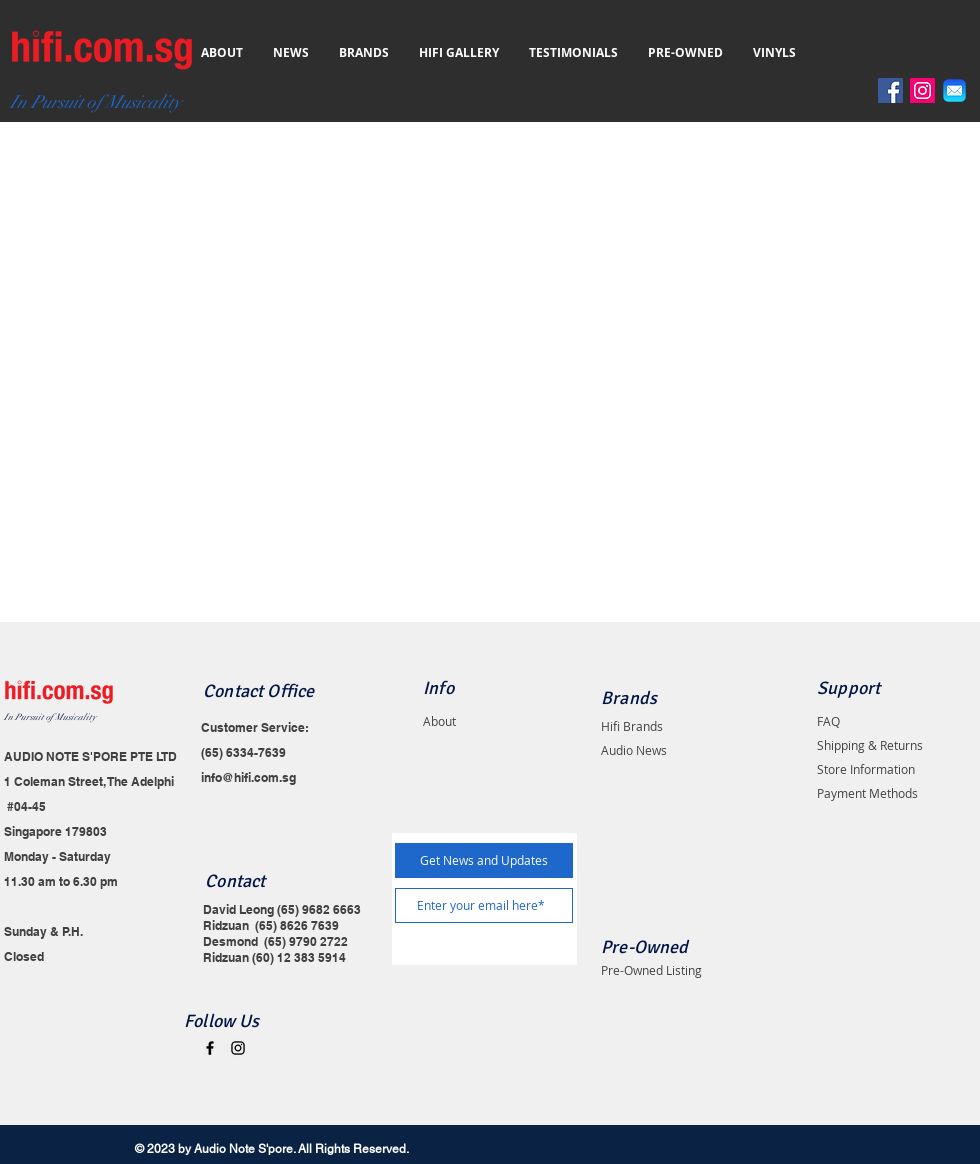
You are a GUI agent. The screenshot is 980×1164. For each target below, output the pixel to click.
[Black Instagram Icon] (238, 1048)
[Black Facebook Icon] (210, 1048)
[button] (973, 35)
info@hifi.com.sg (248, 777)
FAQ (828, 721)
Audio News (634, 750)
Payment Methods (867, 793)
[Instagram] (922, 90)
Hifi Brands (632, 726)
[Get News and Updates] (484, 860)
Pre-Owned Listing (651, 970)
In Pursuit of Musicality (50, 717)
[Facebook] (890, 90)
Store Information (866, 769)
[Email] (954, 90)
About (439, 721)
